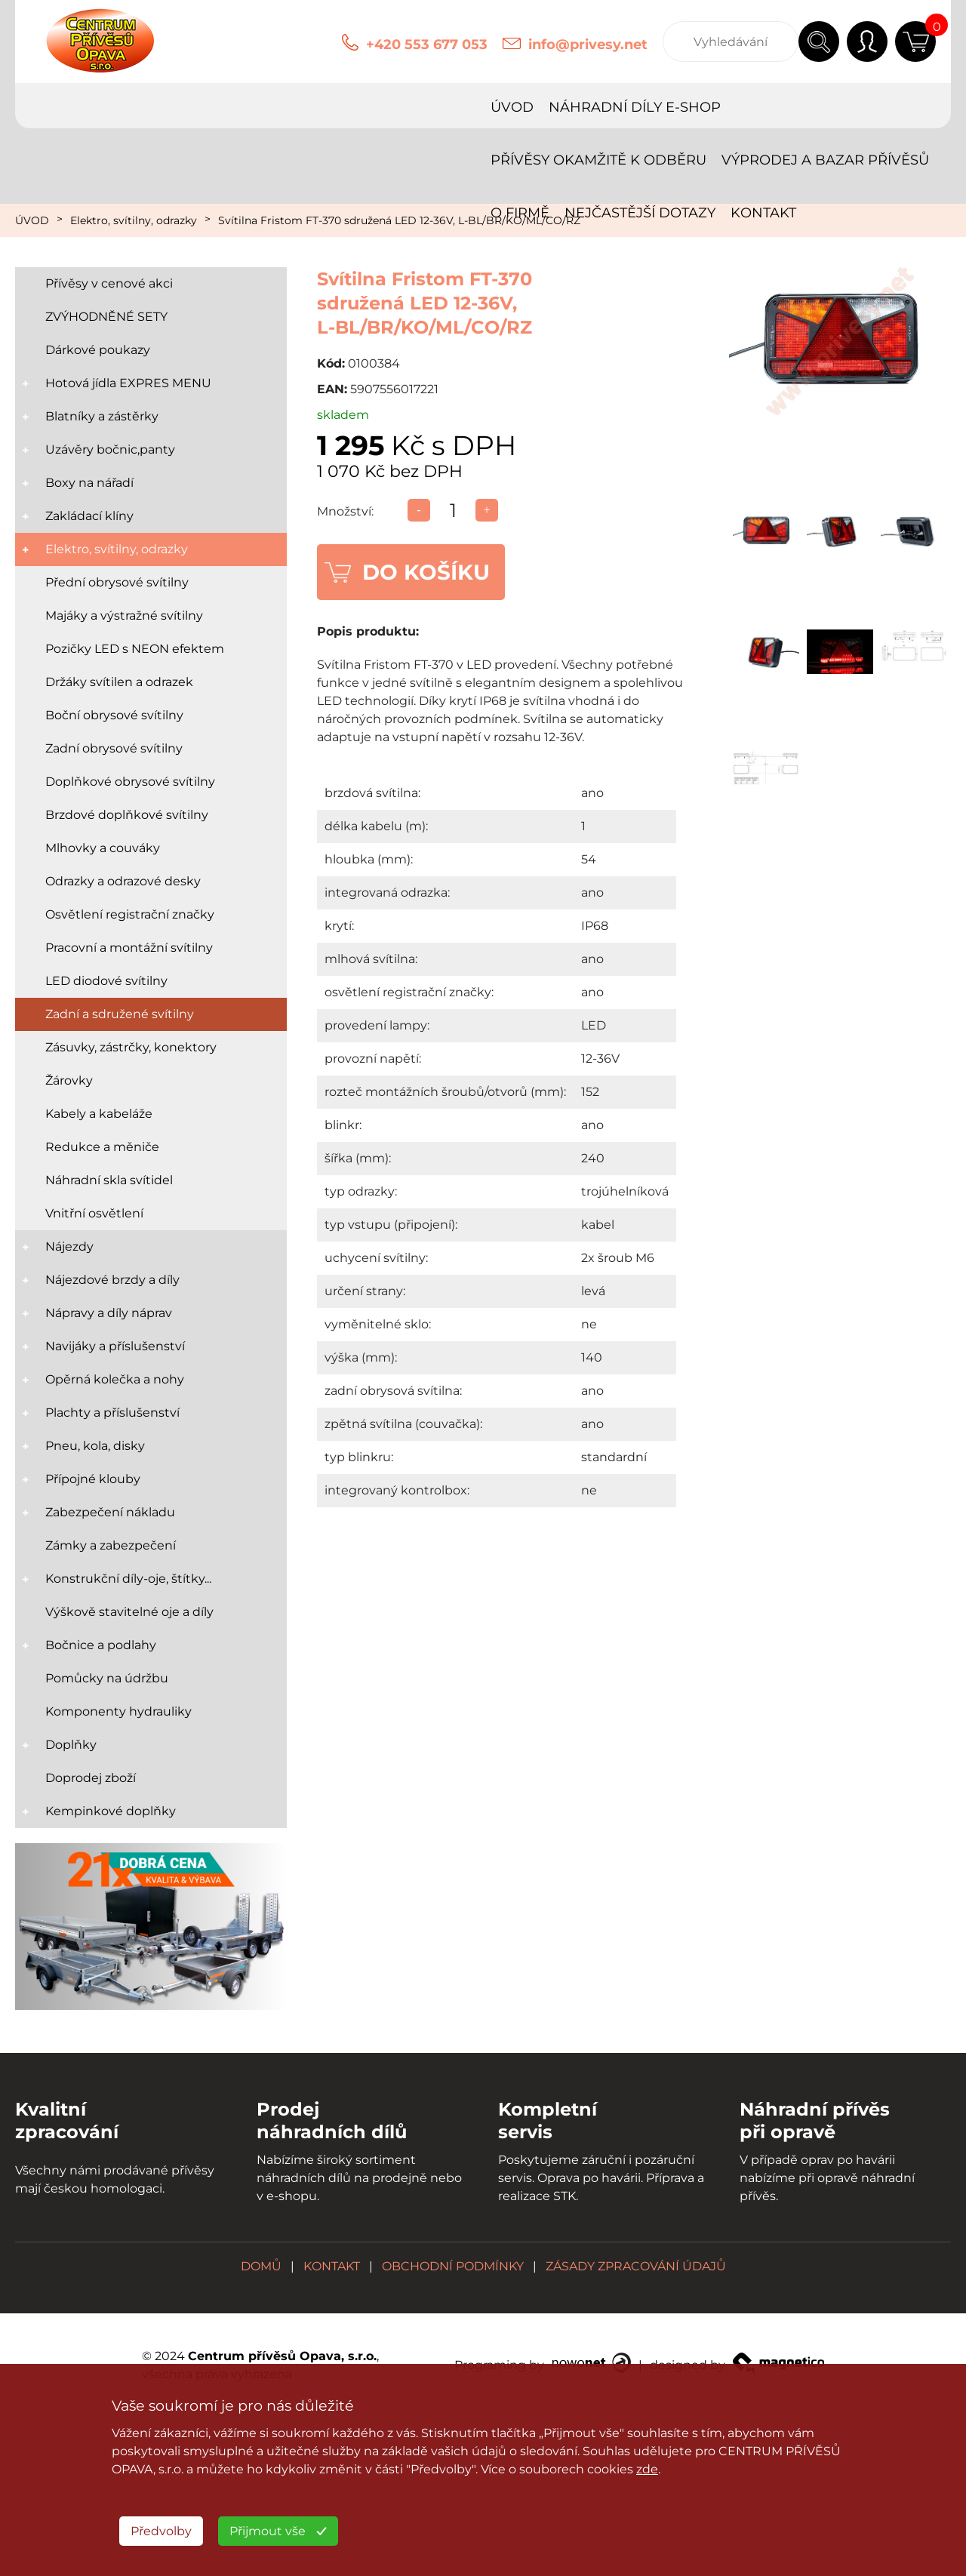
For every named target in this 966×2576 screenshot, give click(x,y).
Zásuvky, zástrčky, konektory (131, 1047)
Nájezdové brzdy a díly (112, 1280)
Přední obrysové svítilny (117, 582)
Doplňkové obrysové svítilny (130, 781)
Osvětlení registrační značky (129, 914)
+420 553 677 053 (427, 44)
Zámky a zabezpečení (110, 1545)
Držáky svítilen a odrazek (119, 682)
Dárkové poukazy (97, 350)
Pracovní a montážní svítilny (129, 947)
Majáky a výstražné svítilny (124, 615)
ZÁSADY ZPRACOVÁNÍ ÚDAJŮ (636, 2266)
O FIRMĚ (750, 107)
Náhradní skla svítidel (109, 1180)
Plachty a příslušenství (112, 1412)
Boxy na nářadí (89, 482)
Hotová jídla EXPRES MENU (128, 383)
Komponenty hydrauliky (118, 1711)
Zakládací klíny (89, 516)
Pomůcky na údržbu (106, 1678)
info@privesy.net (588, 44)
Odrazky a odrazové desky (123, 881)
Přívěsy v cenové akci (109, 283)
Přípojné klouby (92, 1479)
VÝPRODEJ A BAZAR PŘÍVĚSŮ (602, 107)
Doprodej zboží (90, 1778)
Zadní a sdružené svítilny (119, 1014)
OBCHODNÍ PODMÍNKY (453, 2266)
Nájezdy (69, 1246)
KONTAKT (221, 160)
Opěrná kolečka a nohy (114, 1379)
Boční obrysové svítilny (114, 715)
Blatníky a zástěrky (101, 416)
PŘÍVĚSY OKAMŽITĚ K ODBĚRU (376, 107)
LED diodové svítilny (106, 981)
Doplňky (71, 1744)
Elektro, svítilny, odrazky (133, 220)
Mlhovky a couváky (102, 848)
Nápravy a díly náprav (108, 1313)
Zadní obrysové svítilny (114, 748)
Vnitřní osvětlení (94, 1213)
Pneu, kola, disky (95, 1446)
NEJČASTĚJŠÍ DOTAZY (98, 160)
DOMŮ (261, 2266)
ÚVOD (44, 107)
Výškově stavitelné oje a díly (129, 1612)
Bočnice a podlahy (100, 1645)
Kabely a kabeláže (98, 1113)
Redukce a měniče (102, 1147)
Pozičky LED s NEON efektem (134, 649)
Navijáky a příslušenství (115, 1346)
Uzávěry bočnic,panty (110, 449)
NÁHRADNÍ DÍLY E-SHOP (167, 107)
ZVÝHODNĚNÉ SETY (106, 316)
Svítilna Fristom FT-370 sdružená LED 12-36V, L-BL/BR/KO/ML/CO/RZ (399, 220)
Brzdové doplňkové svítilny (126, 815)
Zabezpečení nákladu (110, 1512)
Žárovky (69, 1080)
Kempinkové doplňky (110, 1811)
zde (647, 2469)
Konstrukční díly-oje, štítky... (128, 1578)
